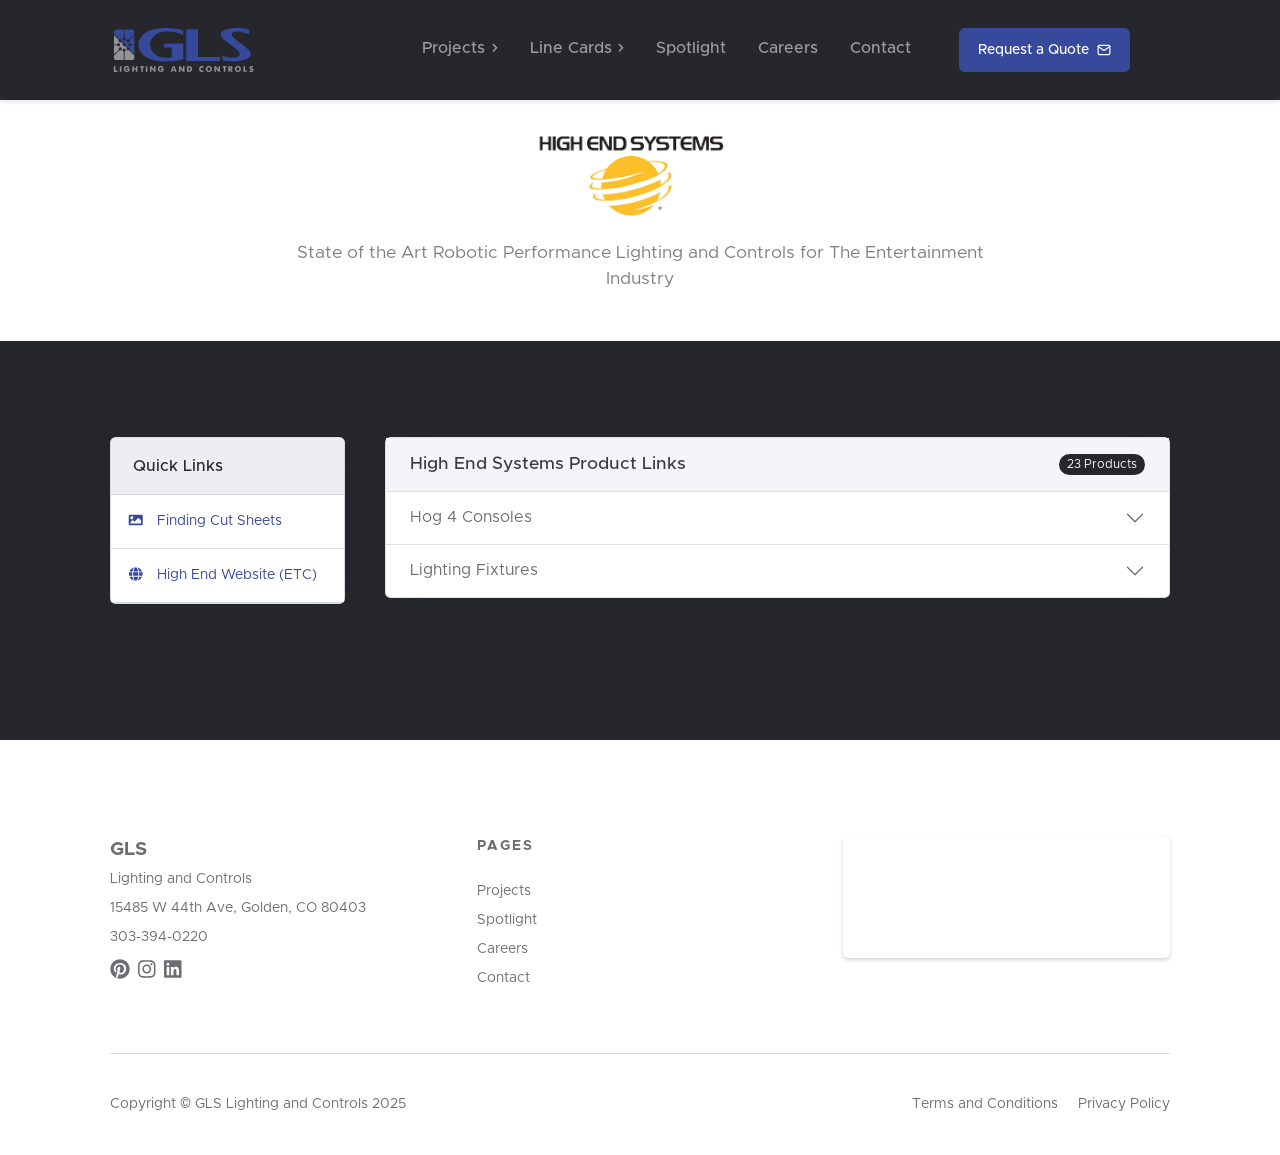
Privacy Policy (1124, 1104)
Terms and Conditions (985, 1104)
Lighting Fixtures (474, 570)
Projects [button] (459, 48)
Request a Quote (1044, 50)
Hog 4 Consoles (471, 517)
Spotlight (691, 48)
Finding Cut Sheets (204, 520)
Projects (504, 891)
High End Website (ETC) (222, 574)
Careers (788, 48)
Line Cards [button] (577, 48)
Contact (880, 48)
